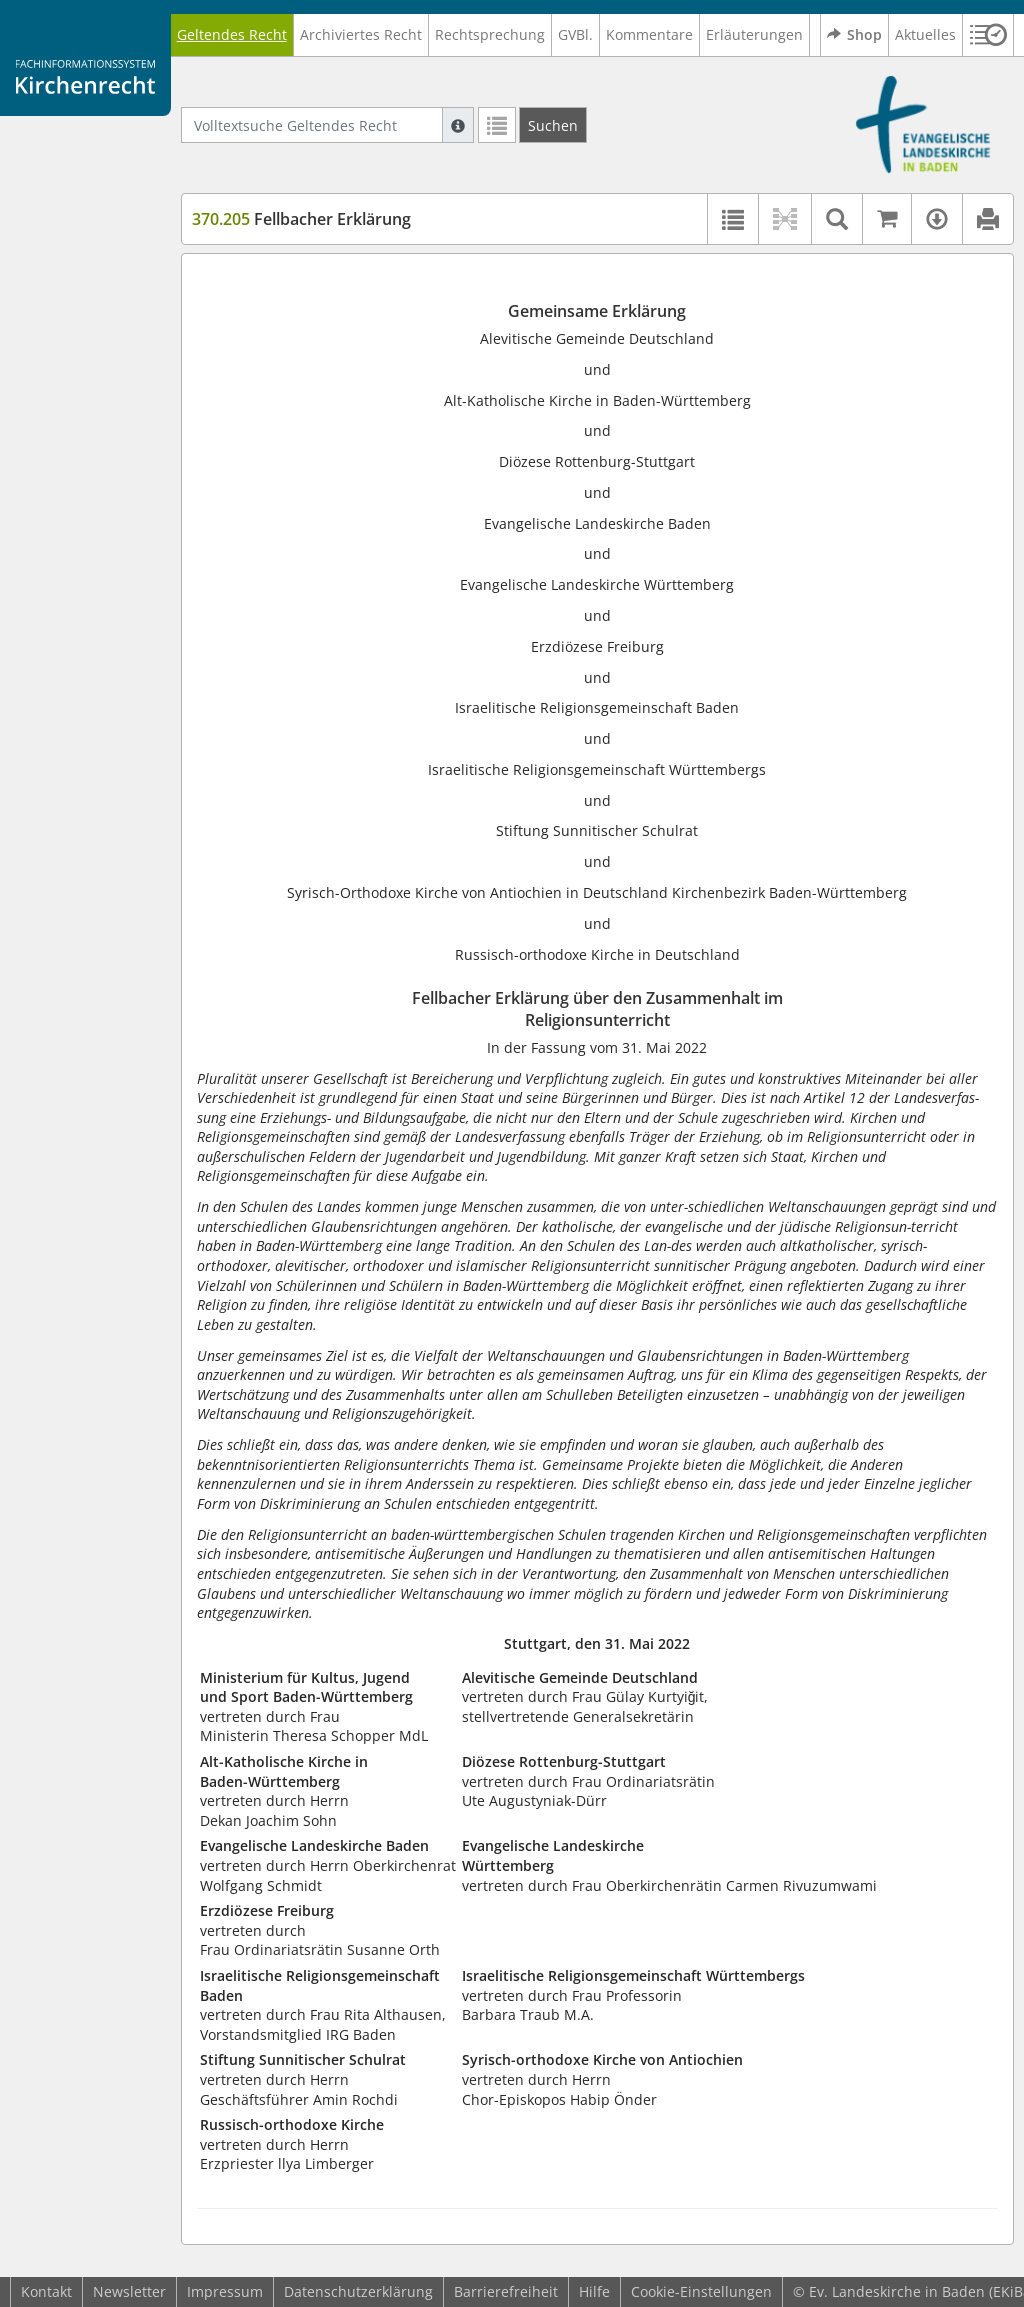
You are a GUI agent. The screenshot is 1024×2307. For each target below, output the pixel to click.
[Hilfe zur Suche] (458, 125)
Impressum (225, 2291)
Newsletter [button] (129, 2291)
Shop (854, 35)
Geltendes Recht (232, 34)
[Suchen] (553, 125)
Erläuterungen (754, 34)
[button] (988, 35)
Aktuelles (925, 34)
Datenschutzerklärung (358, 2291)
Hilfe (594, 2291)
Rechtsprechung (490, 34)
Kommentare (649, 34)
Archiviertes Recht (361, 34)
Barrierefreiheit (506, 2291)
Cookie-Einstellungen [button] (701, 2291)
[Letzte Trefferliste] (497, 125)
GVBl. (575, 34)
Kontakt (46, 2291)
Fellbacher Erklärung (301, 219)
